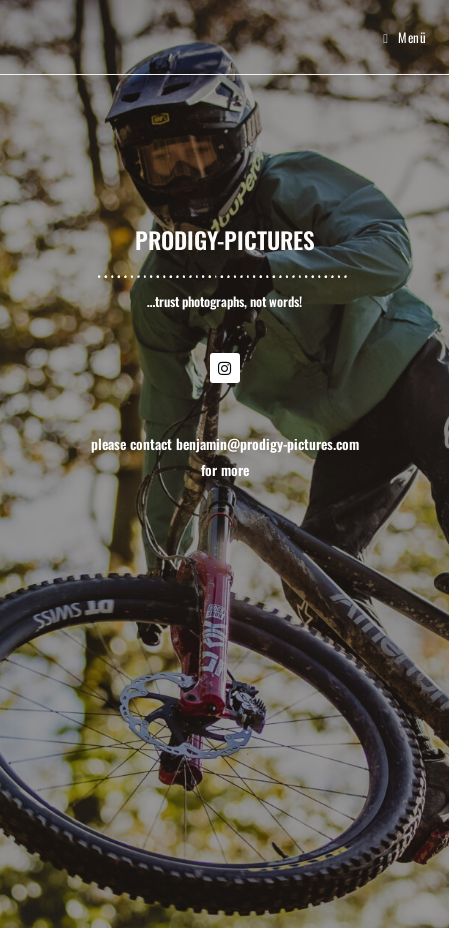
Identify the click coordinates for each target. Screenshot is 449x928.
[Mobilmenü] (404, 37)
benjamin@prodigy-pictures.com (267, 443)
